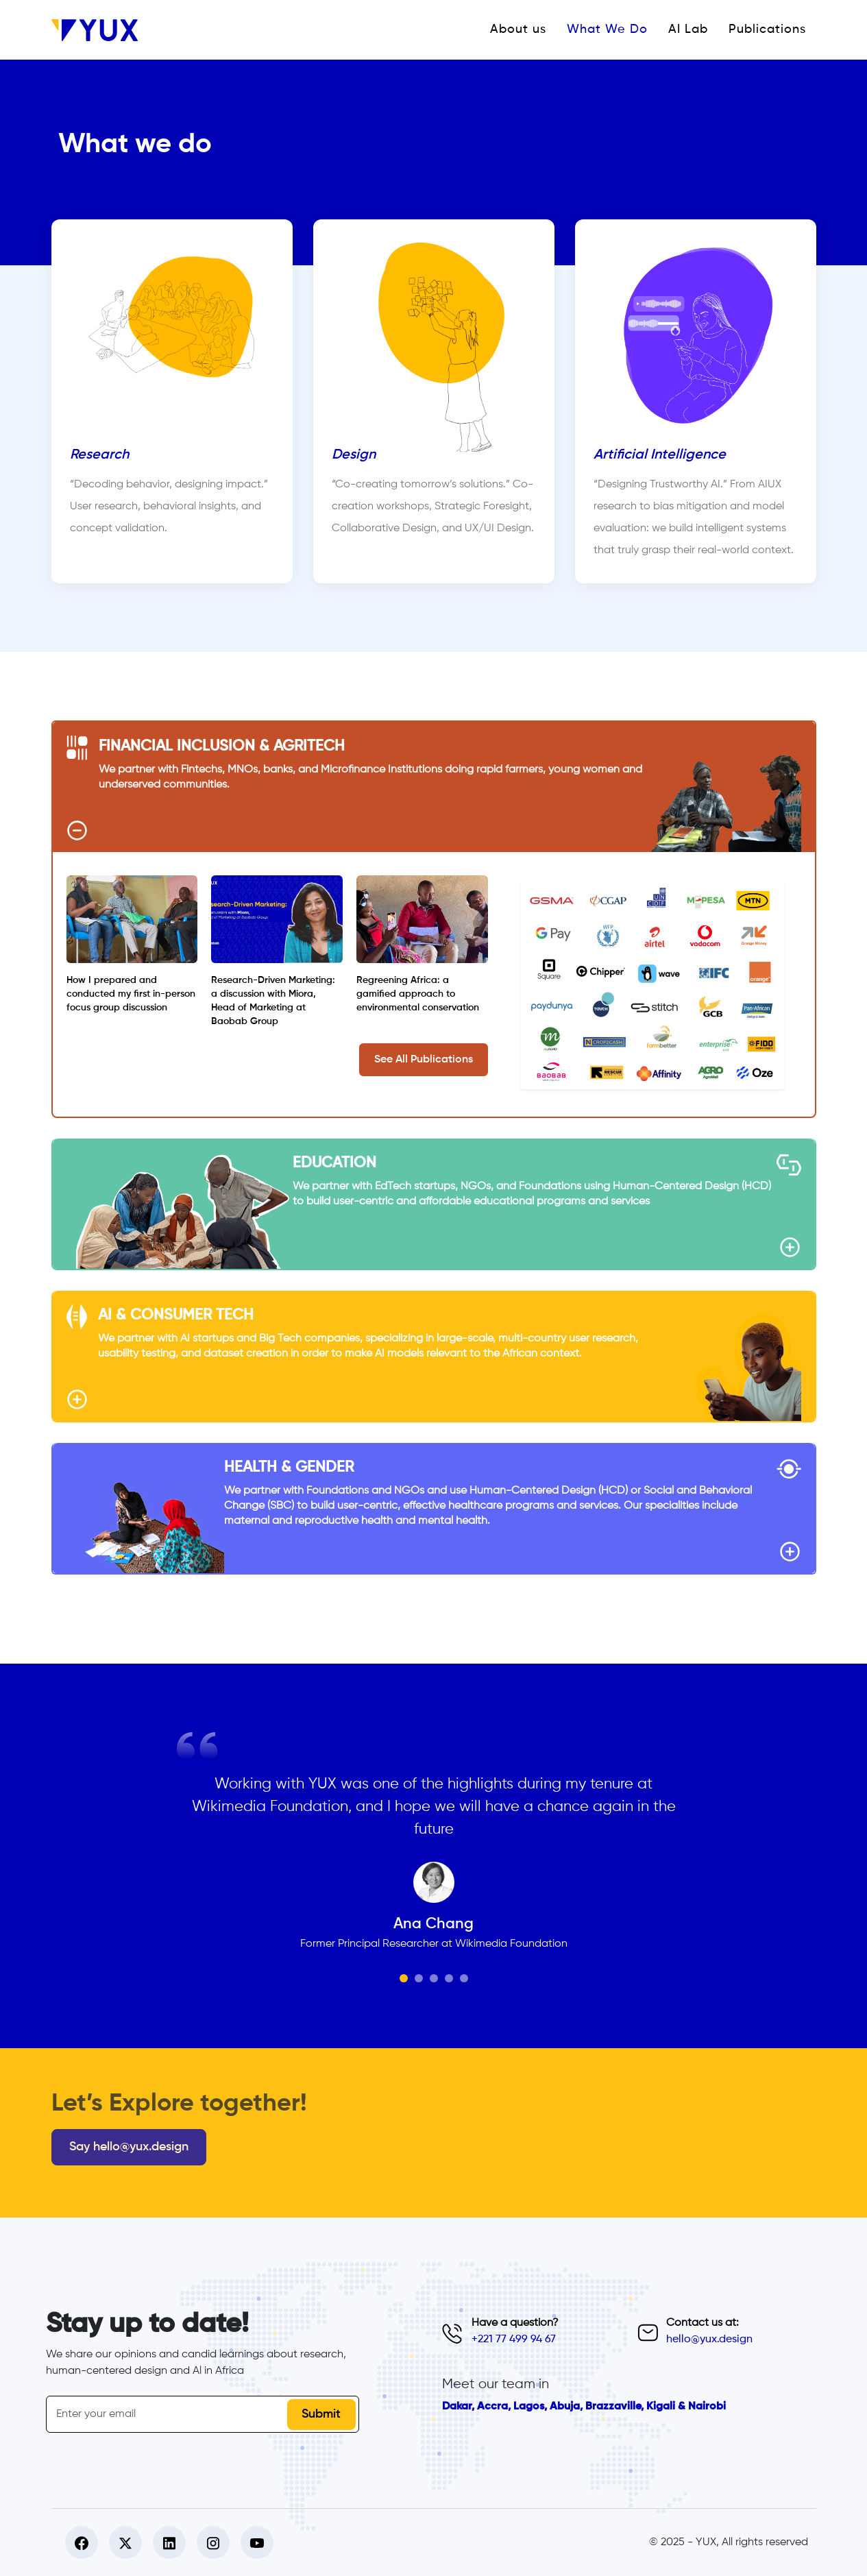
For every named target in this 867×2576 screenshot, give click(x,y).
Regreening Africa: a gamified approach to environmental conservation (417, 993)
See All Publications (423, 1059)
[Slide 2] (419, 1978)
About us (518, 29)
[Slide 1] (404, 1978)
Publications (767, 29)
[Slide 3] (434, 1978)
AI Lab (688, 29)
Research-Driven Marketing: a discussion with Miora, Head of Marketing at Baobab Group (273, 1000)
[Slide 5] (464, 1978)
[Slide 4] (449, 1978)
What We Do (607, 29)
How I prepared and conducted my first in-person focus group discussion (130, 993)
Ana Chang (433, 1924)
